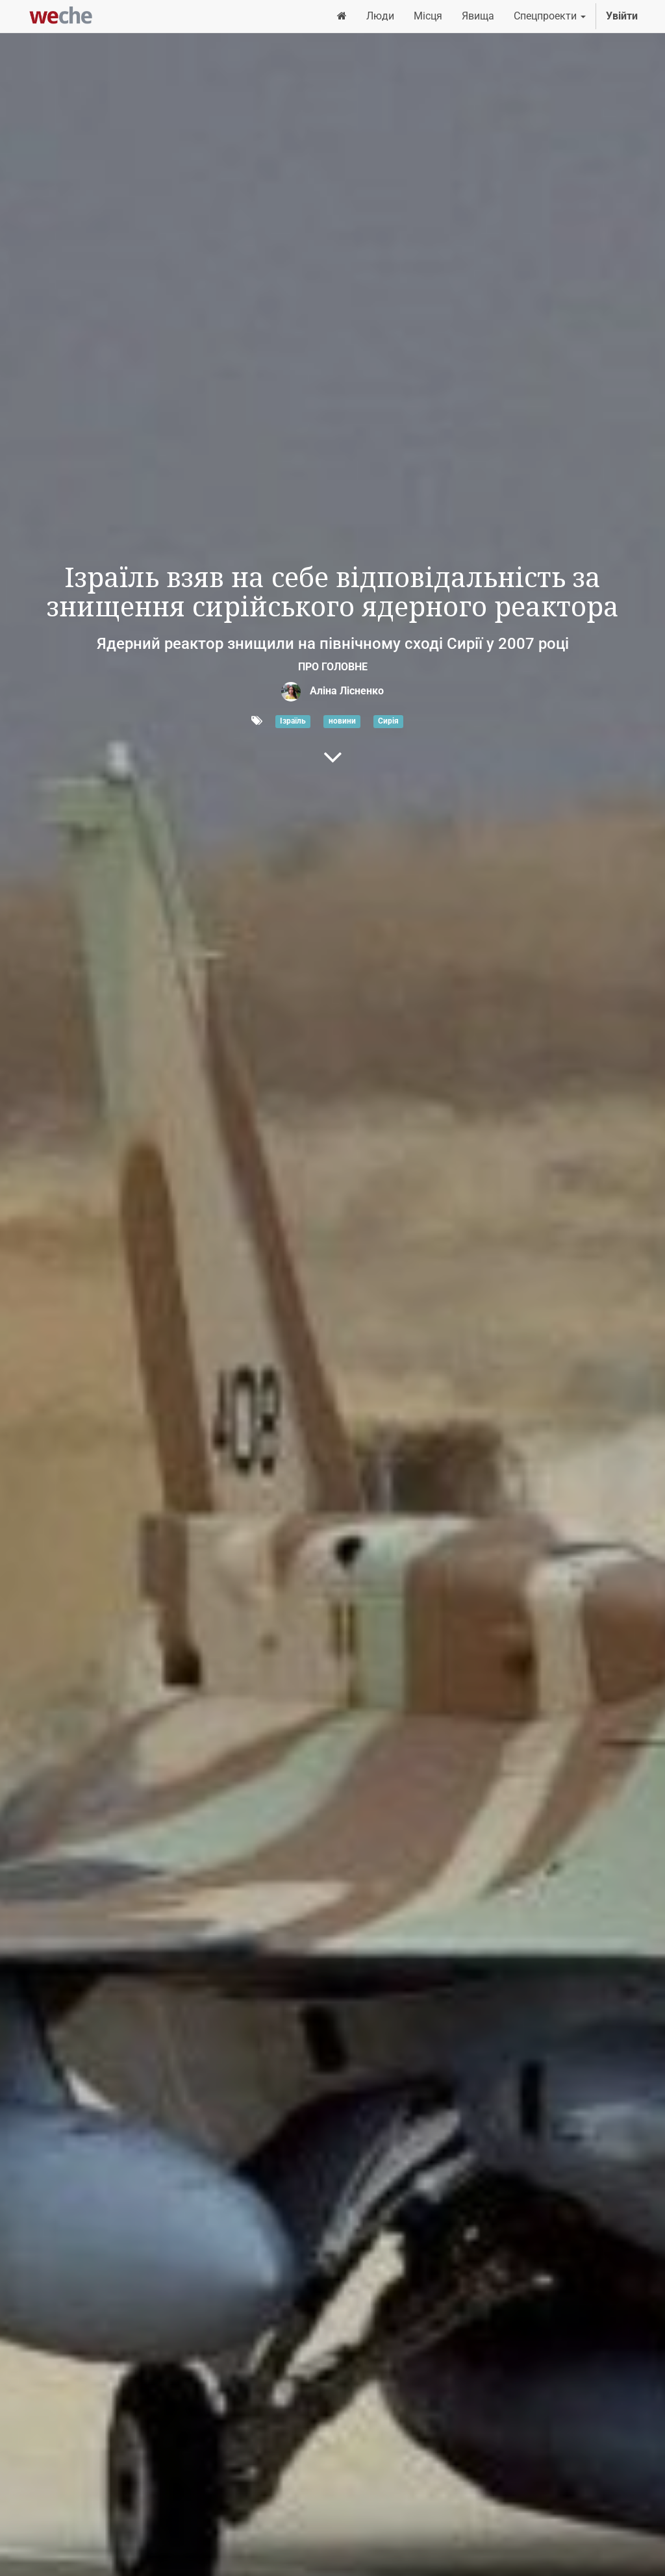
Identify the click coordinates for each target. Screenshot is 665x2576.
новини (342, 721)
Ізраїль (293, 721)
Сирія (388, 721)
